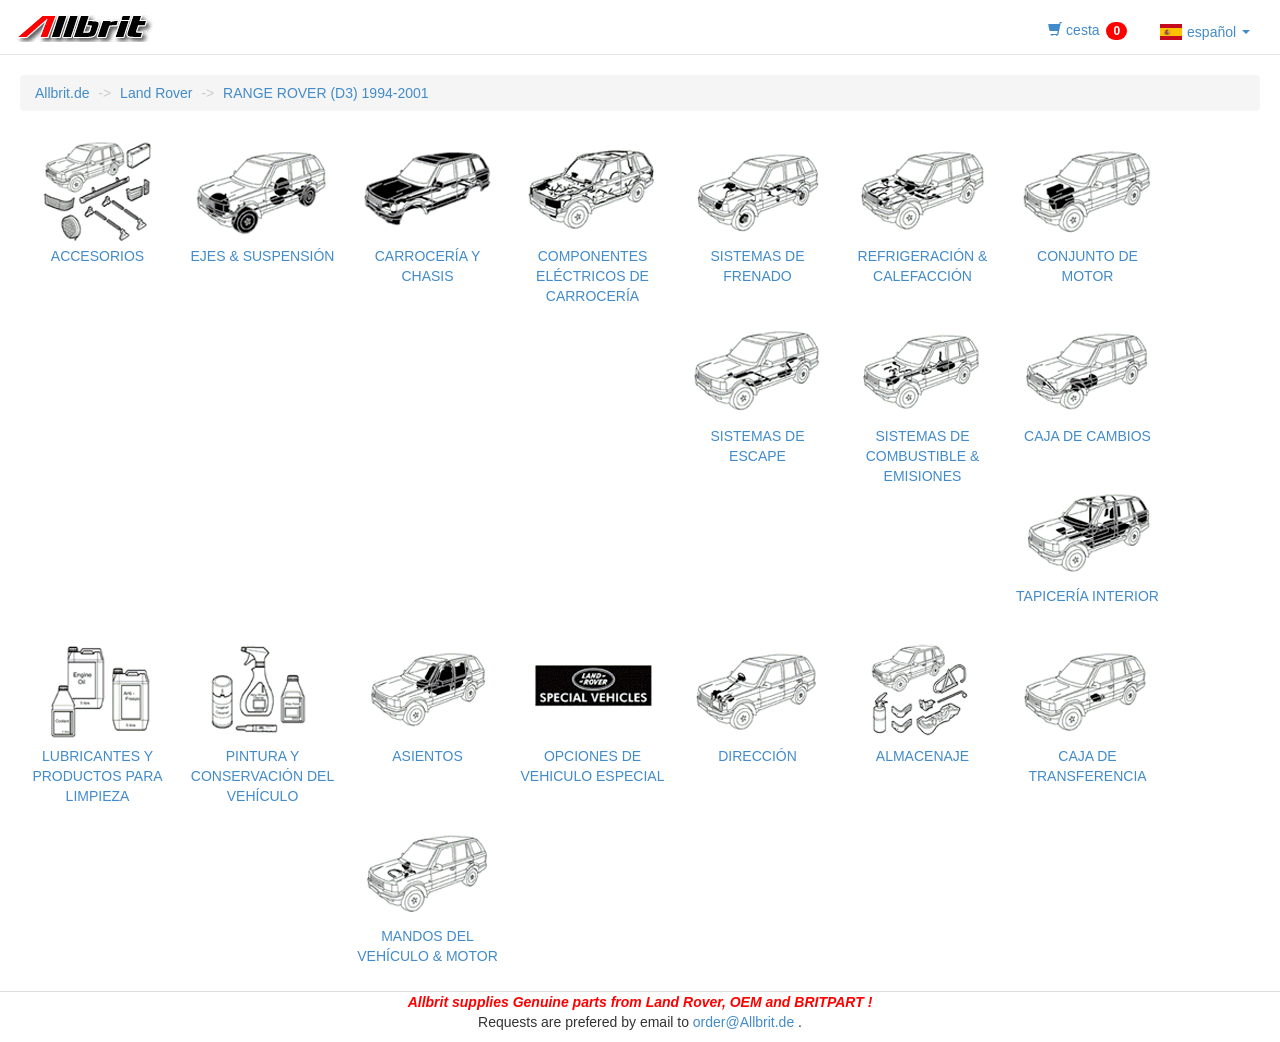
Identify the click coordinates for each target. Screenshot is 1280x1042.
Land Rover (156, 93)
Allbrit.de (62, 93)
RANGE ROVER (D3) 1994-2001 (325, 93)
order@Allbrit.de (743, 1022)
